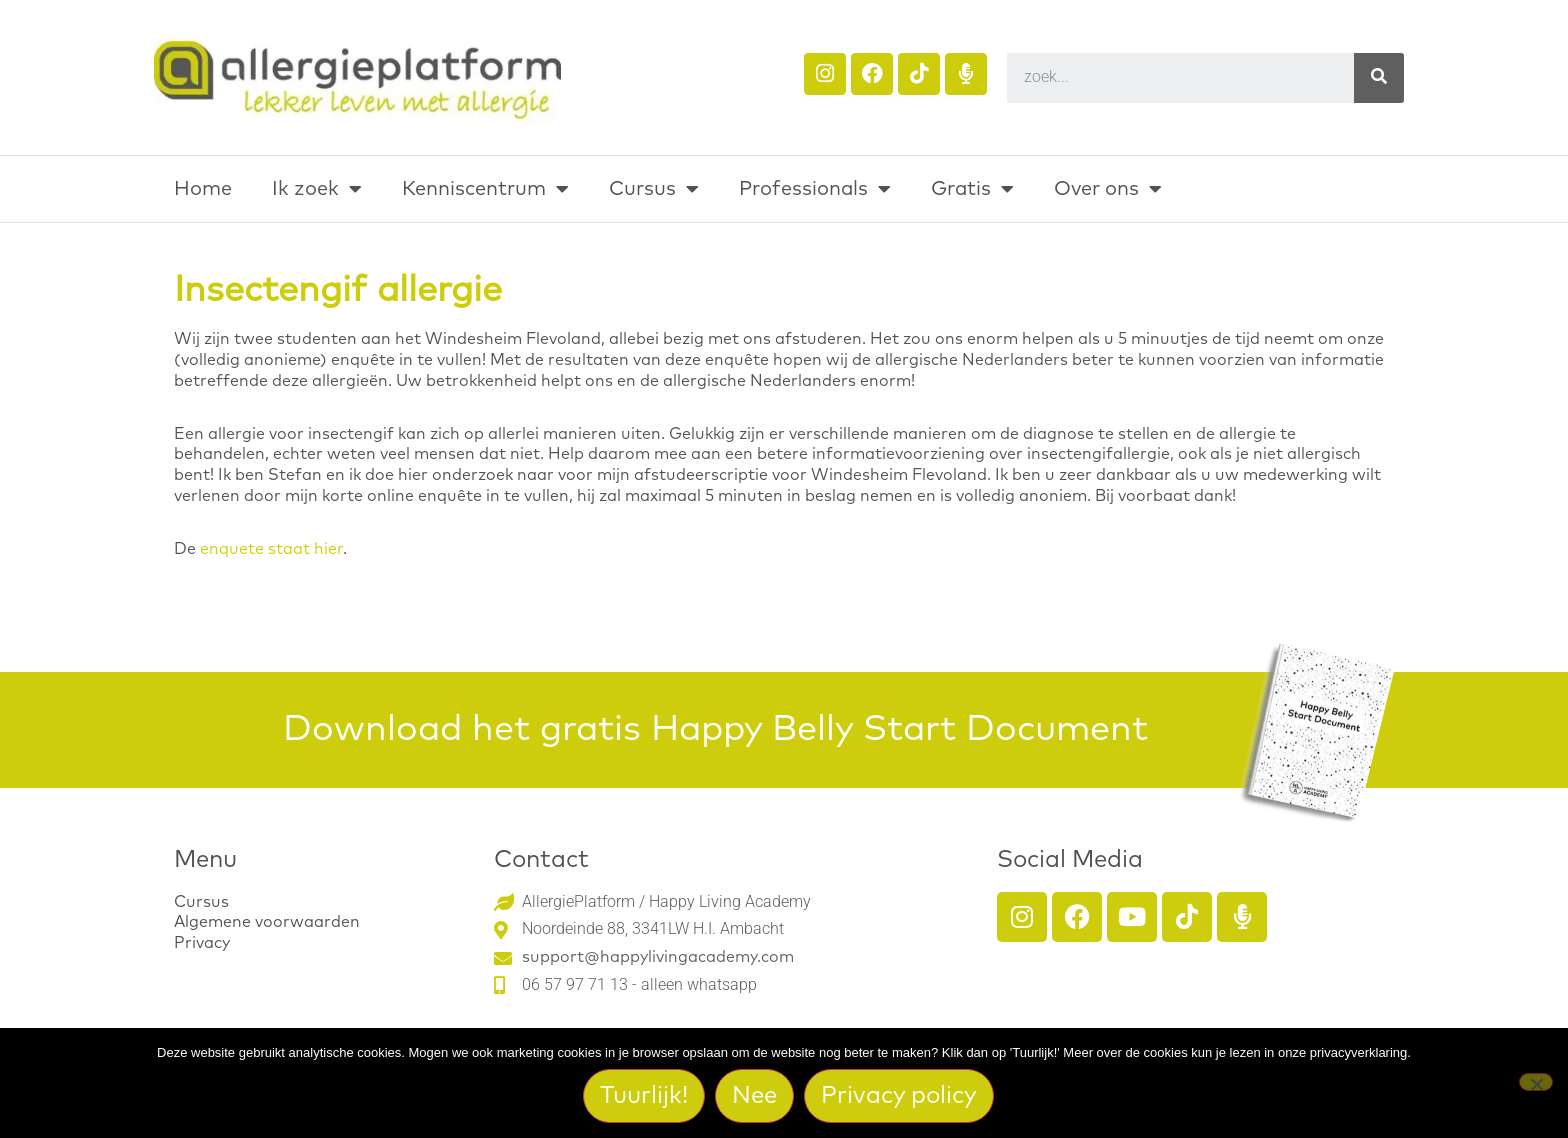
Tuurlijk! (645, 1096)
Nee (755, 1096)
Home (203, 189)
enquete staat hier (271, 549)
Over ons (1108, 189)
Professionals (815, 189)
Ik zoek (317, 189)
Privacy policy (900, 1096)
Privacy (202, 943)
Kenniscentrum (485, 189)
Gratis (972, 189)
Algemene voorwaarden (267, 922)
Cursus (654, 189)
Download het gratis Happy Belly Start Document (715, 730)
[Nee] (1536, 1082)
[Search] (1379, 78)
